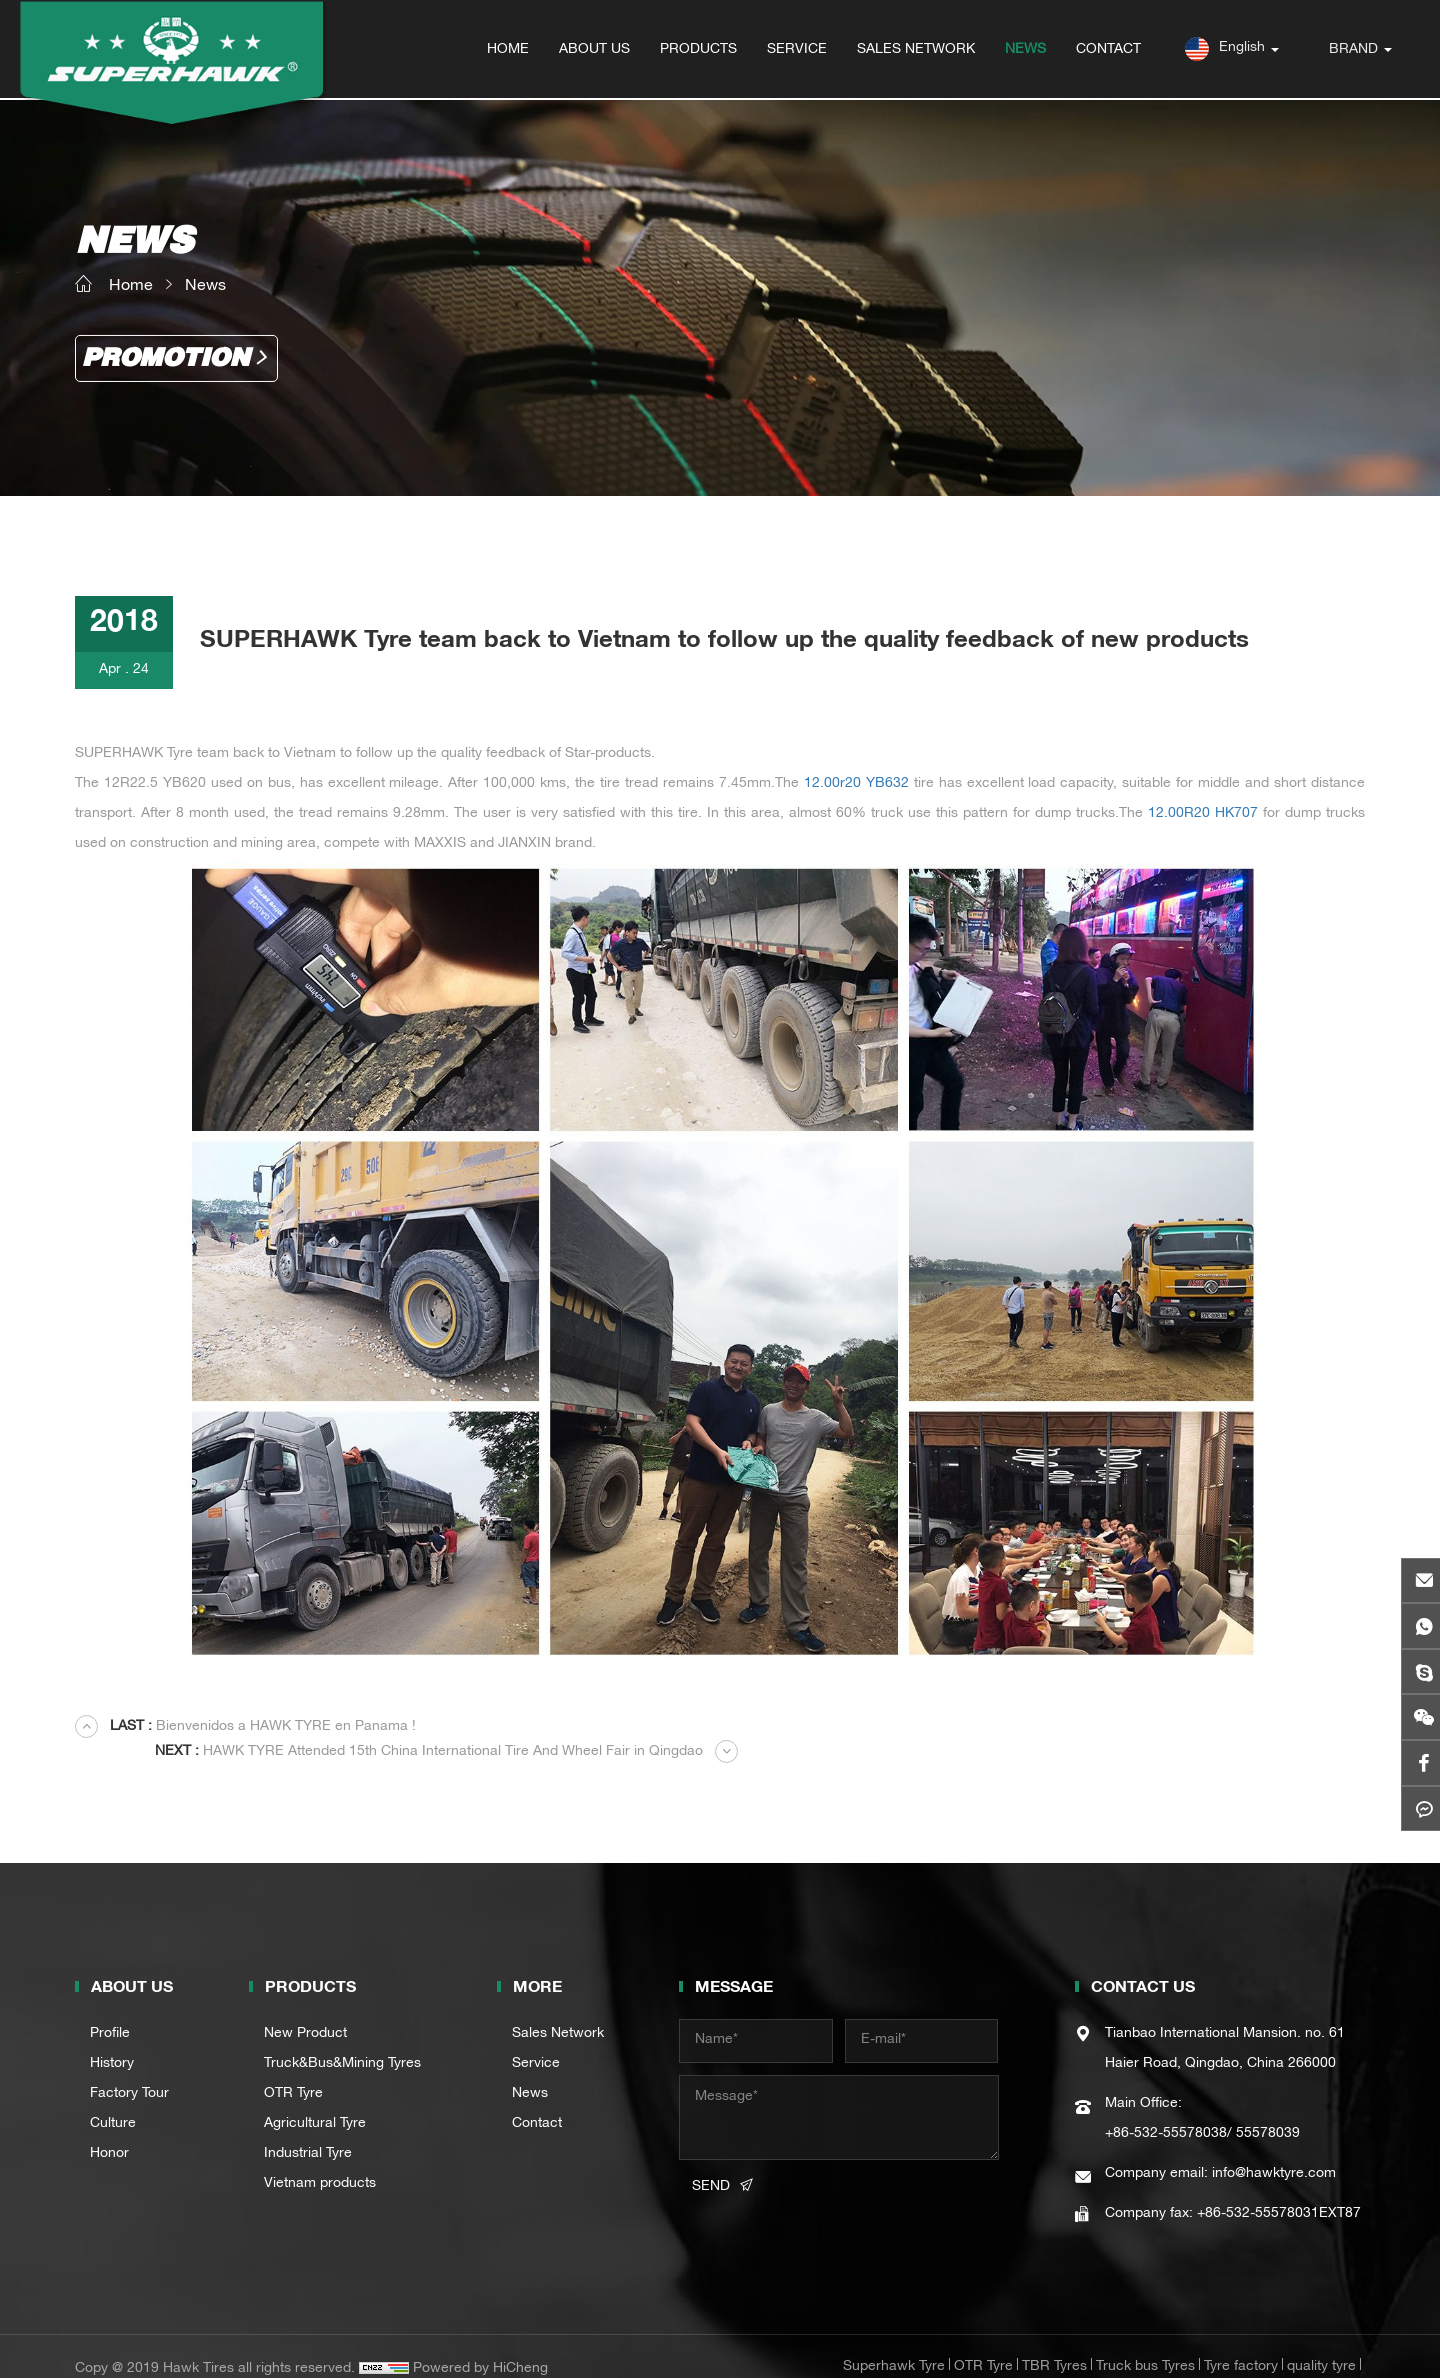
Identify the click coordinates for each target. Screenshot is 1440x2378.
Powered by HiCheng (480, 2344)
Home (131, 286)
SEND (711, 2162)
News (205, 286)
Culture (113, 2099)
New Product (305, 2009)
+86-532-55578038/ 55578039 (1202, 2109)
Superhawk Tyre (894, 2342)
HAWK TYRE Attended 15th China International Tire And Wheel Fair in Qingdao (1056, 1728)
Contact (537, 2099)
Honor (109, 2129)
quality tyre (1321, 2342)
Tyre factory (1241, 2342)
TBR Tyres (1054, 2342)
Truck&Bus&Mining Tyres (342, 2039)
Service (536, 2039)
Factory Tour (129, 2069)
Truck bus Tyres (1145, 2342)
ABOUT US (595, 50)
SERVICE (798, 50)
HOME (509, 50)
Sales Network (558, 2009)
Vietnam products (320, 2159)
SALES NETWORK (917, 50)
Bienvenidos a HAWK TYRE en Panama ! (265, 1728)
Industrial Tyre (308, 2129)
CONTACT (1109, 50)
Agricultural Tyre (315, 2099)
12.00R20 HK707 (1203, 814)
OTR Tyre (293, 2069)
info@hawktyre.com (1274, 2149)
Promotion (168, 359)
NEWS (1026, 50)
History (112, 2039)
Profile (110, 2009)
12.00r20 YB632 (856, 784)
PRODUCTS (699, 50)
